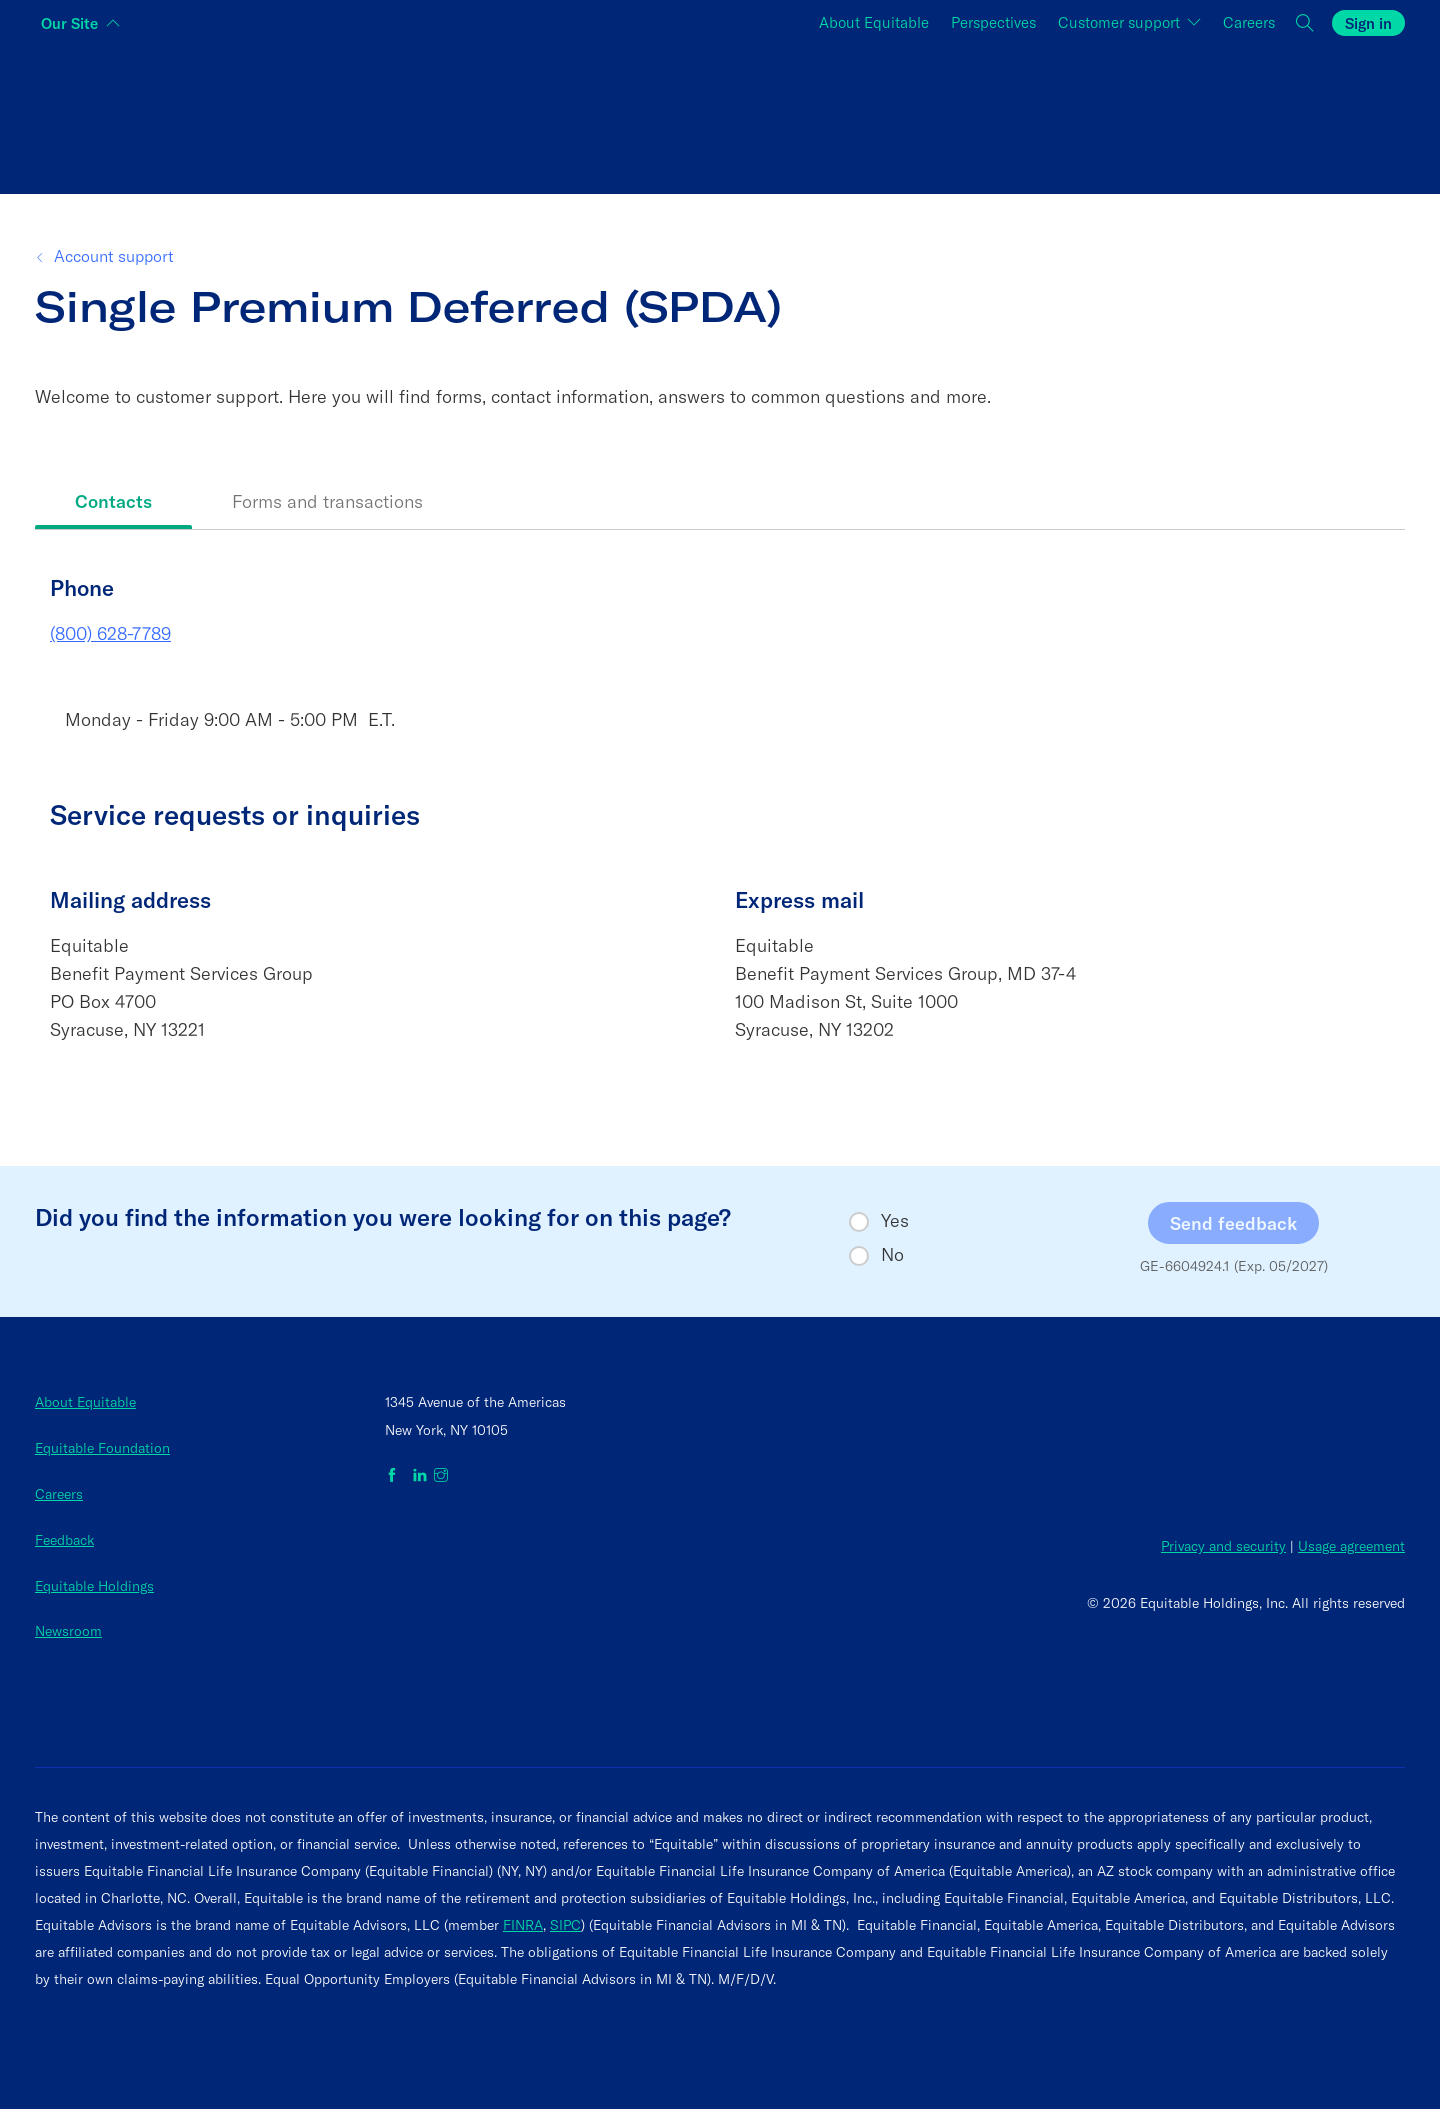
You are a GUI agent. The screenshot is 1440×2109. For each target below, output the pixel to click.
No (892, 1255)
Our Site (69, 23)
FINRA (523, 1925)
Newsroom (68, 1631)
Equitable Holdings (94, 1586)
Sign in (1368, 23)
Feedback (64, 1540)
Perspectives (993, 22)
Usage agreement (1351, 1546)
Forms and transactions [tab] (327, 501)
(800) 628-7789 (110, 633)
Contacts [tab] (113, 501)
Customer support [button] (1121, 22)
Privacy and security (1223, 1546)
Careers (1249, 22)
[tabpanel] (720, 833)
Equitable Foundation (102, 1448)
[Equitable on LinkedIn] (420, 1476)
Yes (895, 1221)
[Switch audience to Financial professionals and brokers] (720, 114)
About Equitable (874, 22)
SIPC (565, 1925)
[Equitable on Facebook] (395, 1476)
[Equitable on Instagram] (441, 1476)
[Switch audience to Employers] (1176, 114)
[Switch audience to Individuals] (263, 114)
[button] (1306, 23)
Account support (112, 256)
